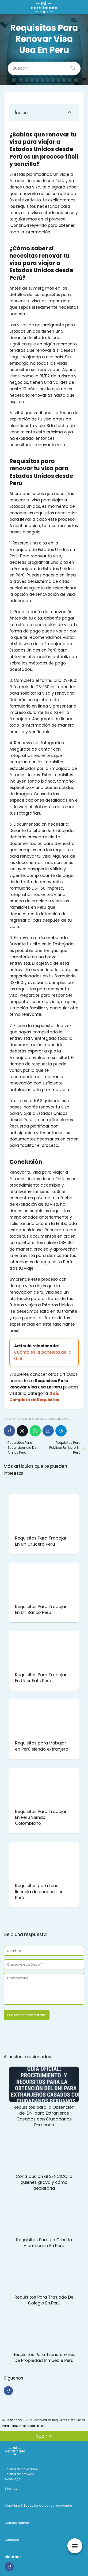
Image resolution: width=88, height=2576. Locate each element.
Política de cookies (19, 2474)
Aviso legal (13, 2479)
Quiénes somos (17, 2522)
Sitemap (11, 2488)
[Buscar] (71, 66)
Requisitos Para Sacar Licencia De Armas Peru (22, 1447)
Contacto (12, 2540)
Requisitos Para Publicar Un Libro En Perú (64, 1447)
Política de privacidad (21, 2469)
